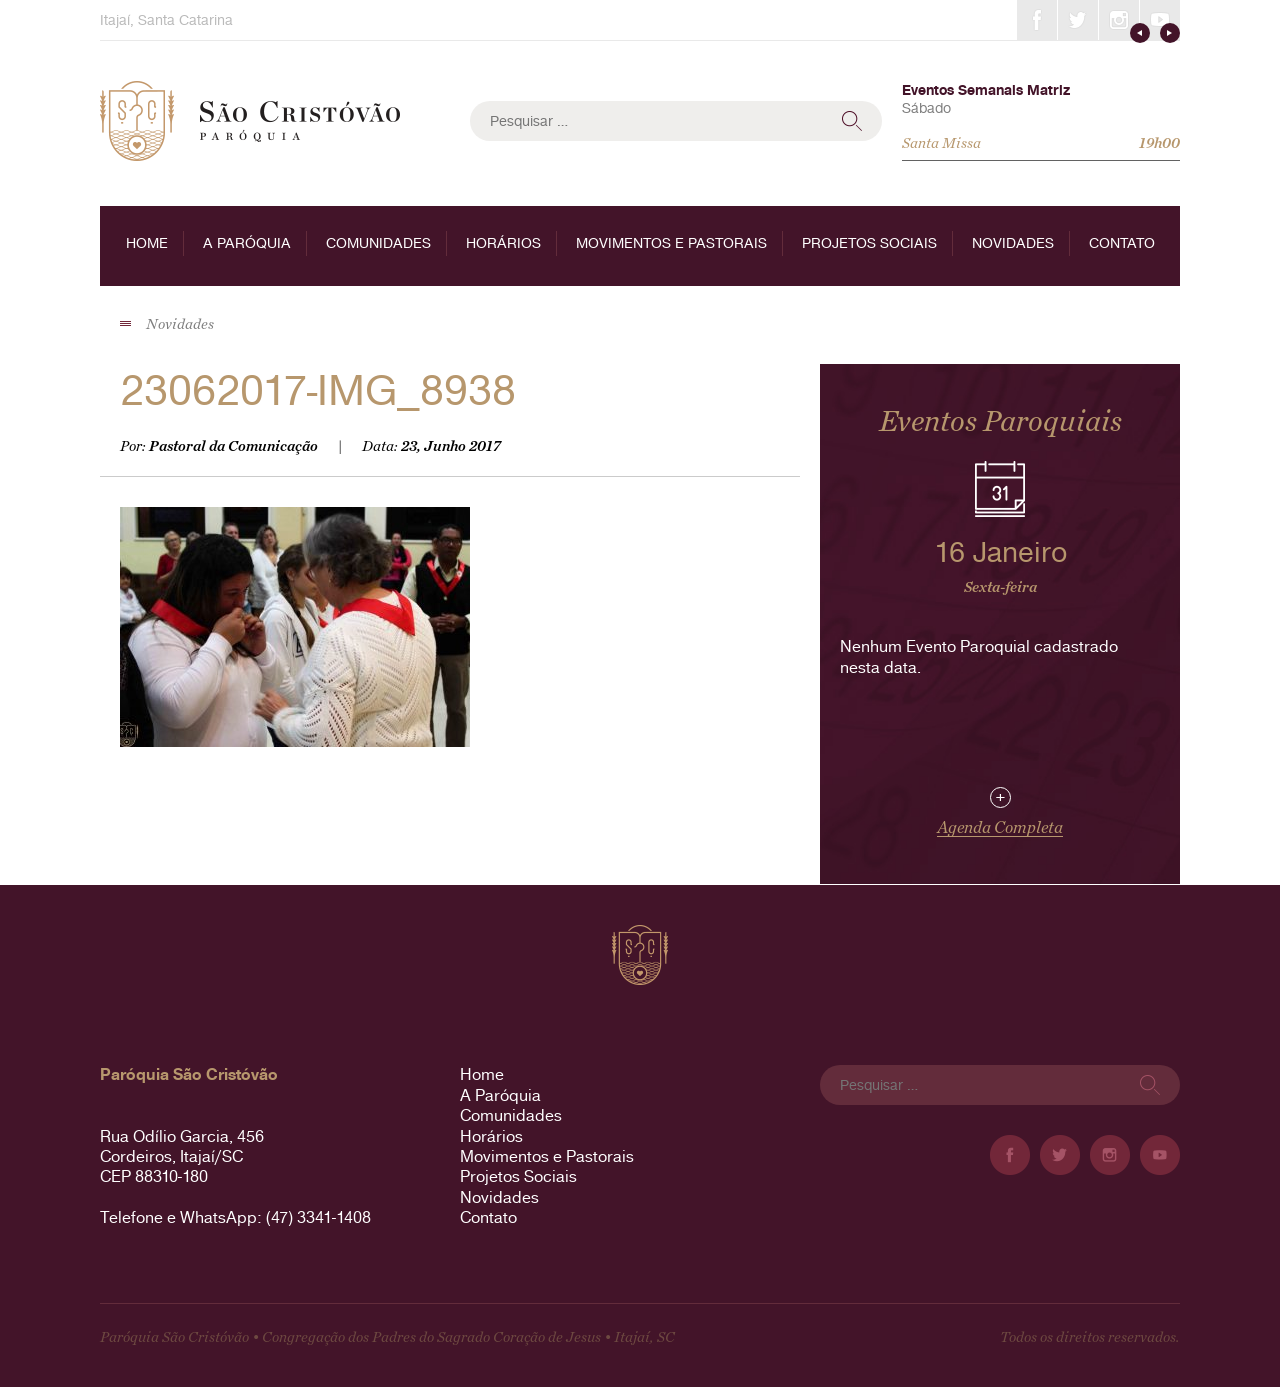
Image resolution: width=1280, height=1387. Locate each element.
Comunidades (378, 243)
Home (147, 243)
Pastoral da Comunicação (233, 446)
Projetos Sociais (869, 243)
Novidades (1013, 243)
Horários (503, 243)
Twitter (1078, 20)
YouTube (1160, 20)
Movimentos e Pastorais (671, 243)
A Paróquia (247, 243)
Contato (1122, 243)
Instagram (1119, 20)
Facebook (1037, 20)
